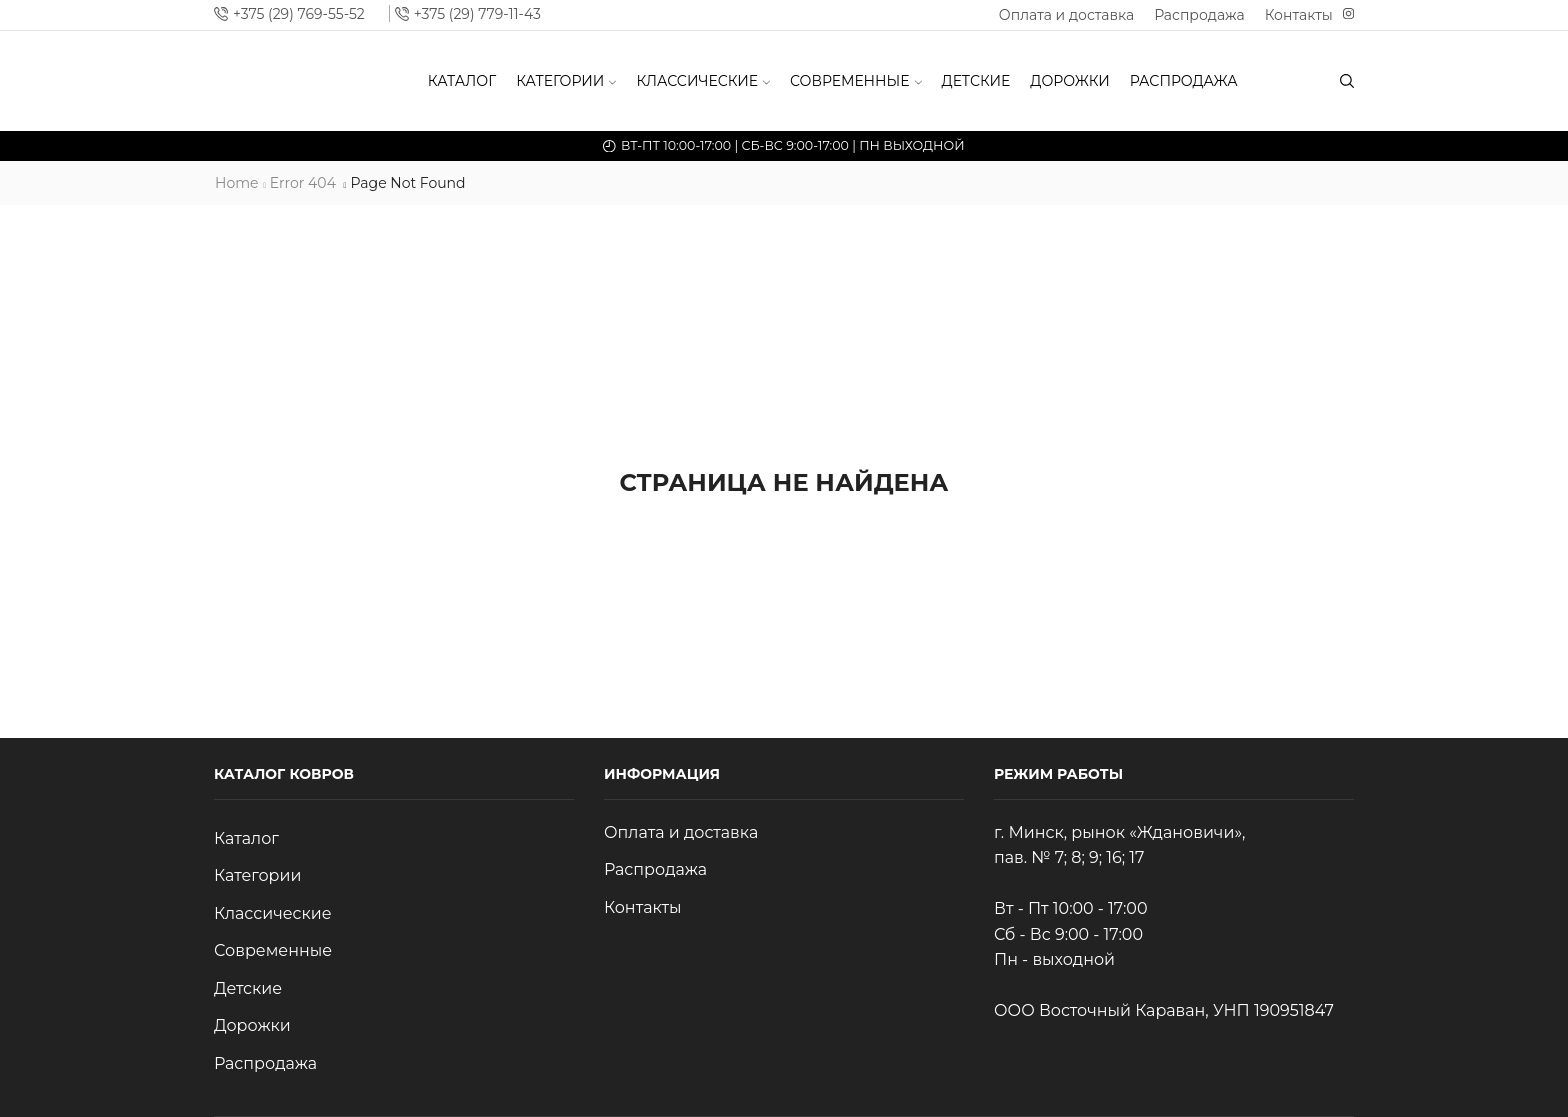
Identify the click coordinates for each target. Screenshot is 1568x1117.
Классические (703, 81)
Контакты (1299, 15)
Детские (976, 81)
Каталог (462, 81)
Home (236, 183)
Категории (566, 81)
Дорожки (1069, 81)
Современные (856, 81)
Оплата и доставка (1066, 15)
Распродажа (1199, 15)
